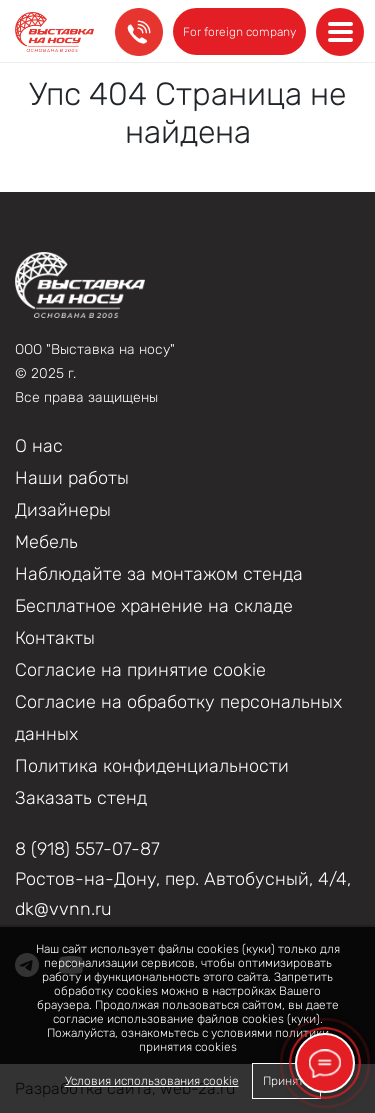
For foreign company (239, 32)
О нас (39, 446)
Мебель (46, 542)
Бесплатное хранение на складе (154, 606)
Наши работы (72, 478)
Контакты (55, 638)
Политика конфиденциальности (152, 766)
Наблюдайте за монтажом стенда (159, 574)
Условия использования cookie (152, 1081)
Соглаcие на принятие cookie (140, 670)
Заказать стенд (81, 798)
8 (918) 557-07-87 (87, 849)
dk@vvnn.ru (63, 909)
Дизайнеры (63, 510)
